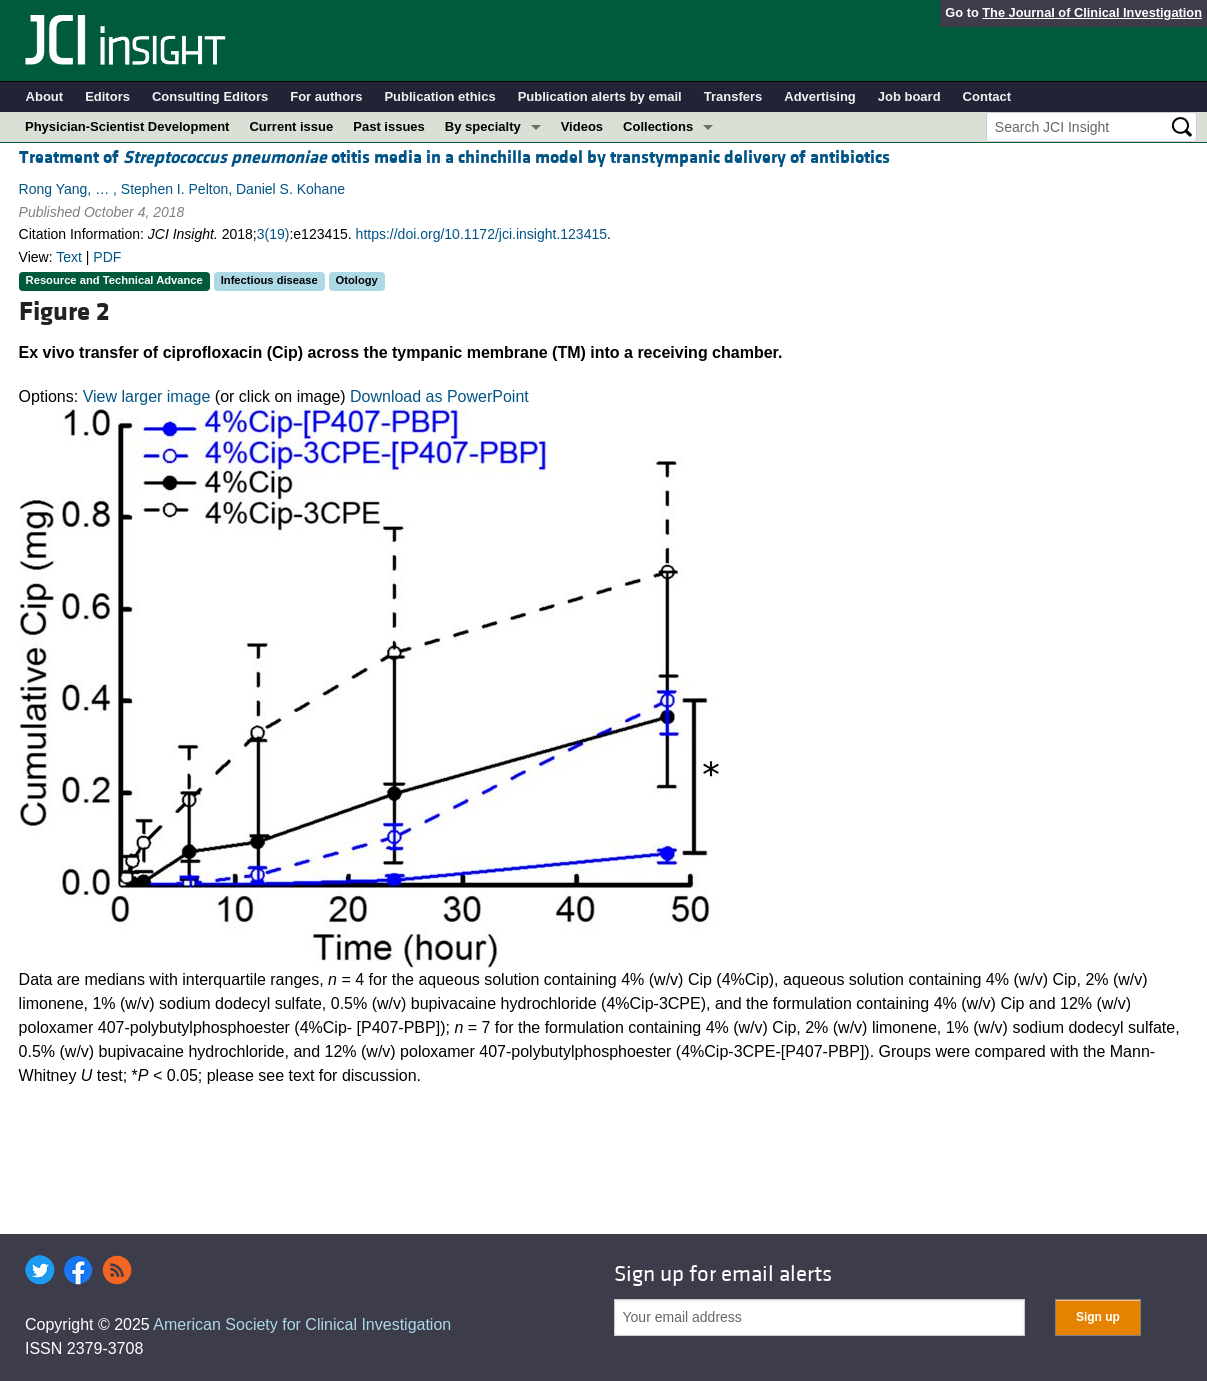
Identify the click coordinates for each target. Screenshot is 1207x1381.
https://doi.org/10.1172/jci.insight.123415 (481, 234)
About (45, 96)
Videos (582, 126)
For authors (326, 96)
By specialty (483, 126)
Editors (107, 96)
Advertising (820, 96)
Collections (658, 126)
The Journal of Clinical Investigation (1092, 12)
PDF (107, 257)
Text (69, 257)
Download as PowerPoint (439, 396)
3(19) (273, 234)
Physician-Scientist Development (127, 126)
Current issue (291, 126)
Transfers (733, 96)
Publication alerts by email (600, 96)
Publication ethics (439, 96)
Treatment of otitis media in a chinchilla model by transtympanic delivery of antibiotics (454, 157)
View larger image (147, 396)
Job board (909, 96)
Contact (987, 96)
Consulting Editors (210, 96)
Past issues (389, 126)
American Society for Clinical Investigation (302, 1324)
